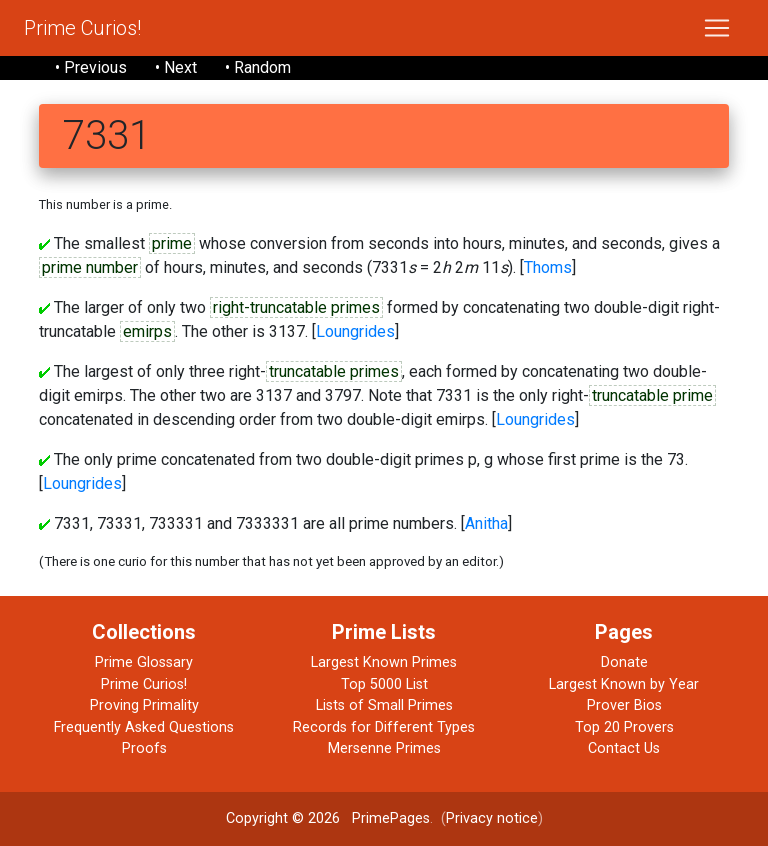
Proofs (144, 748)
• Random (258, 67)
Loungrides (355, 331)
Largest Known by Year (624, 684)
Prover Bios (624, 705)
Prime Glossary (144, 662)
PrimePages (391, 818)
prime (172, 243)
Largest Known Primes (384, 662)
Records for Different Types (384, 727)
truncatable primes (334, 371)
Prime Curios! (82, 28)
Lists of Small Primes (384, 705)
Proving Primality (144, 705)
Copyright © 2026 (283, 818)
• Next (176, 67)
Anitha (486, 523)
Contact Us (624, 748)
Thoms (548, 267)
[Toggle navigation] (717, 28)
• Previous (91, 67)
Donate (624, 662)
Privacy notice (492, 818)
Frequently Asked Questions (144, 727)
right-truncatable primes (296, 307)
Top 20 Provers (624, 727)
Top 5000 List (384, 684)
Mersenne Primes (384, 748)
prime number (90, 267)
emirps (147, 331)
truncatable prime (652, 395)
